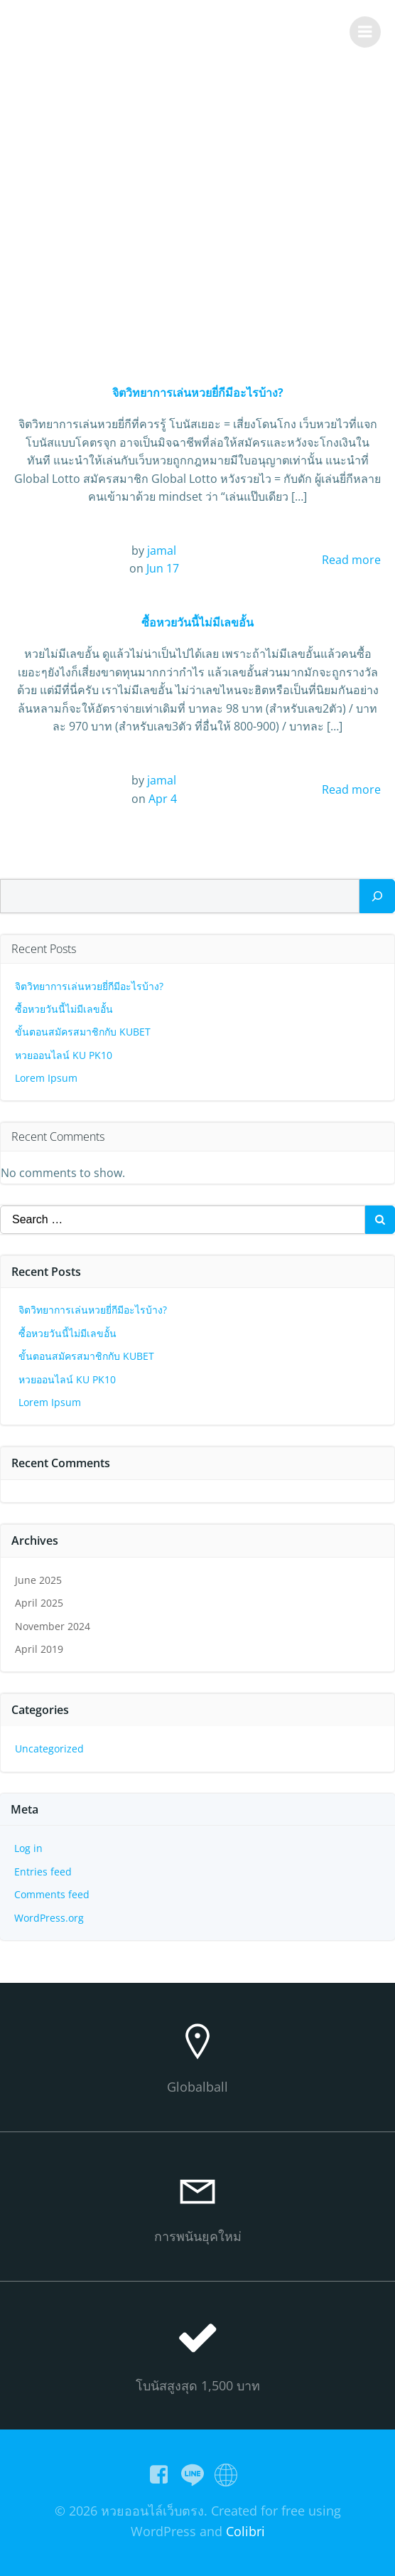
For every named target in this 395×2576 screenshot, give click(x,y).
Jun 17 (162, 568)
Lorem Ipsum (46, 1078)
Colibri (245, 2531)
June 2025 (38, 1580)
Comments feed (52, 1894)
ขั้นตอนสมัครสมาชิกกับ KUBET (83, 1031)
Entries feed (43, 1871)
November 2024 (52, 1626)
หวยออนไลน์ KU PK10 (63, 1055)
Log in (28, 1848)
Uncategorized (49, 1748)
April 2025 (39, 1602)
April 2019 (39, 1649)
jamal (161, 550)
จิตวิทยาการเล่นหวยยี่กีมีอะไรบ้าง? (89, 986)
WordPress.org (49, 1918)
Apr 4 (162, 799)
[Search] (377, 896)
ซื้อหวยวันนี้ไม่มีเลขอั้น (64, 1009)
